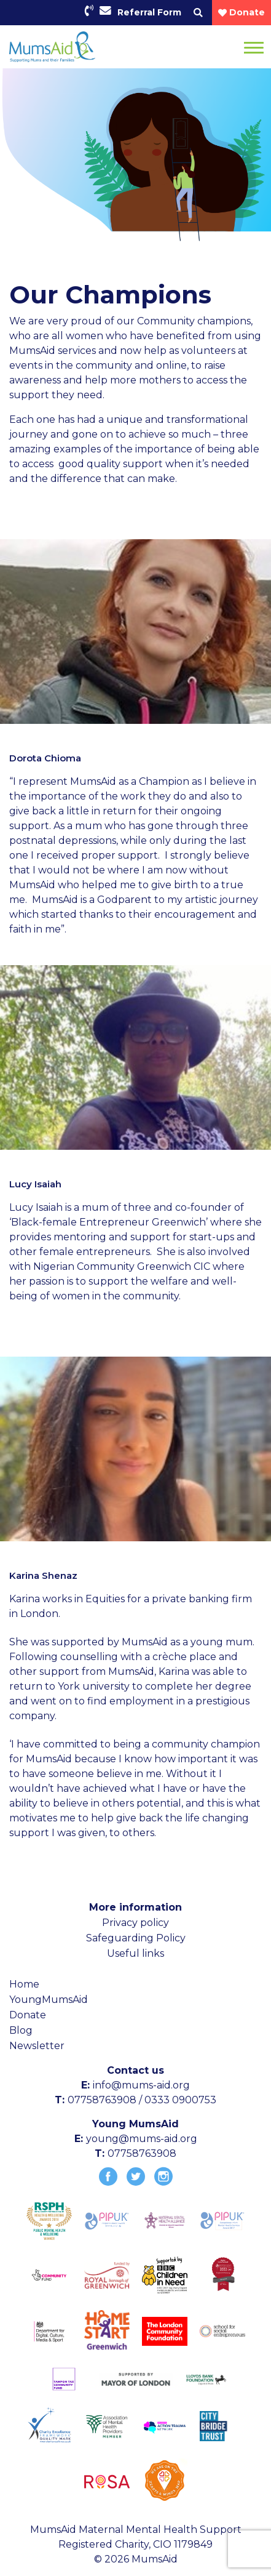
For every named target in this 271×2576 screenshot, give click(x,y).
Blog (21, 2030)
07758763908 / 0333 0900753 (142, 2100)
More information (135, 1907)
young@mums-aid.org (141, 2139)
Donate (27, 2015)
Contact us (135, 2070)
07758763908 (142, 2153)
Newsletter (37, 2046)
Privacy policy (135, 1922)
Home (24, 1984)
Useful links (135, 1953)
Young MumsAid (135, 2124)
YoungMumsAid (48, 1999)
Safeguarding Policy (136, 1938)
